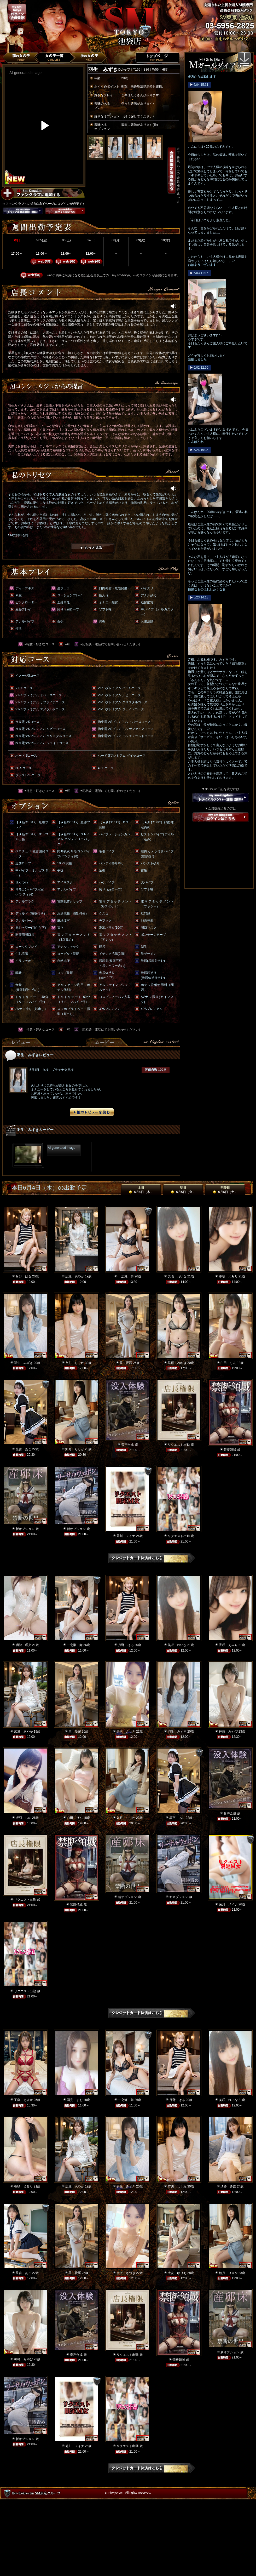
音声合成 (127, 1445)
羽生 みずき (23, 1363)
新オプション (25, 1529)
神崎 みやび (228, 1731)
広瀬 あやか (74, 1276)
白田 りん (228, 1363)
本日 (141, 1190)
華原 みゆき (177, 1363)
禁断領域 (230, 1450)
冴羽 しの (23, 1818)
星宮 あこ (23, 1449)
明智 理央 (23, 1645)
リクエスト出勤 (179, 1445)
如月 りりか (74, 1449)
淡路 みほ (228, 2186)
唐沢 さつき (126, 1731)
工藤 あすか (23, 2100)
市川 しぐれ (74, 1363)
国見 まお (75, 2100)
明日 (183, 1190)
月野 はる (23, 1276)
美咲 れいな (177, 1276)
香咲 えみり (228, 1276)
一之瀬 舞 (126, 1276)
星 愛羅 (126, 1363)
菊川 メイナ (126, 1536)
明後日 (225, 1190)
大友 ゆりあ (177, 2273)
